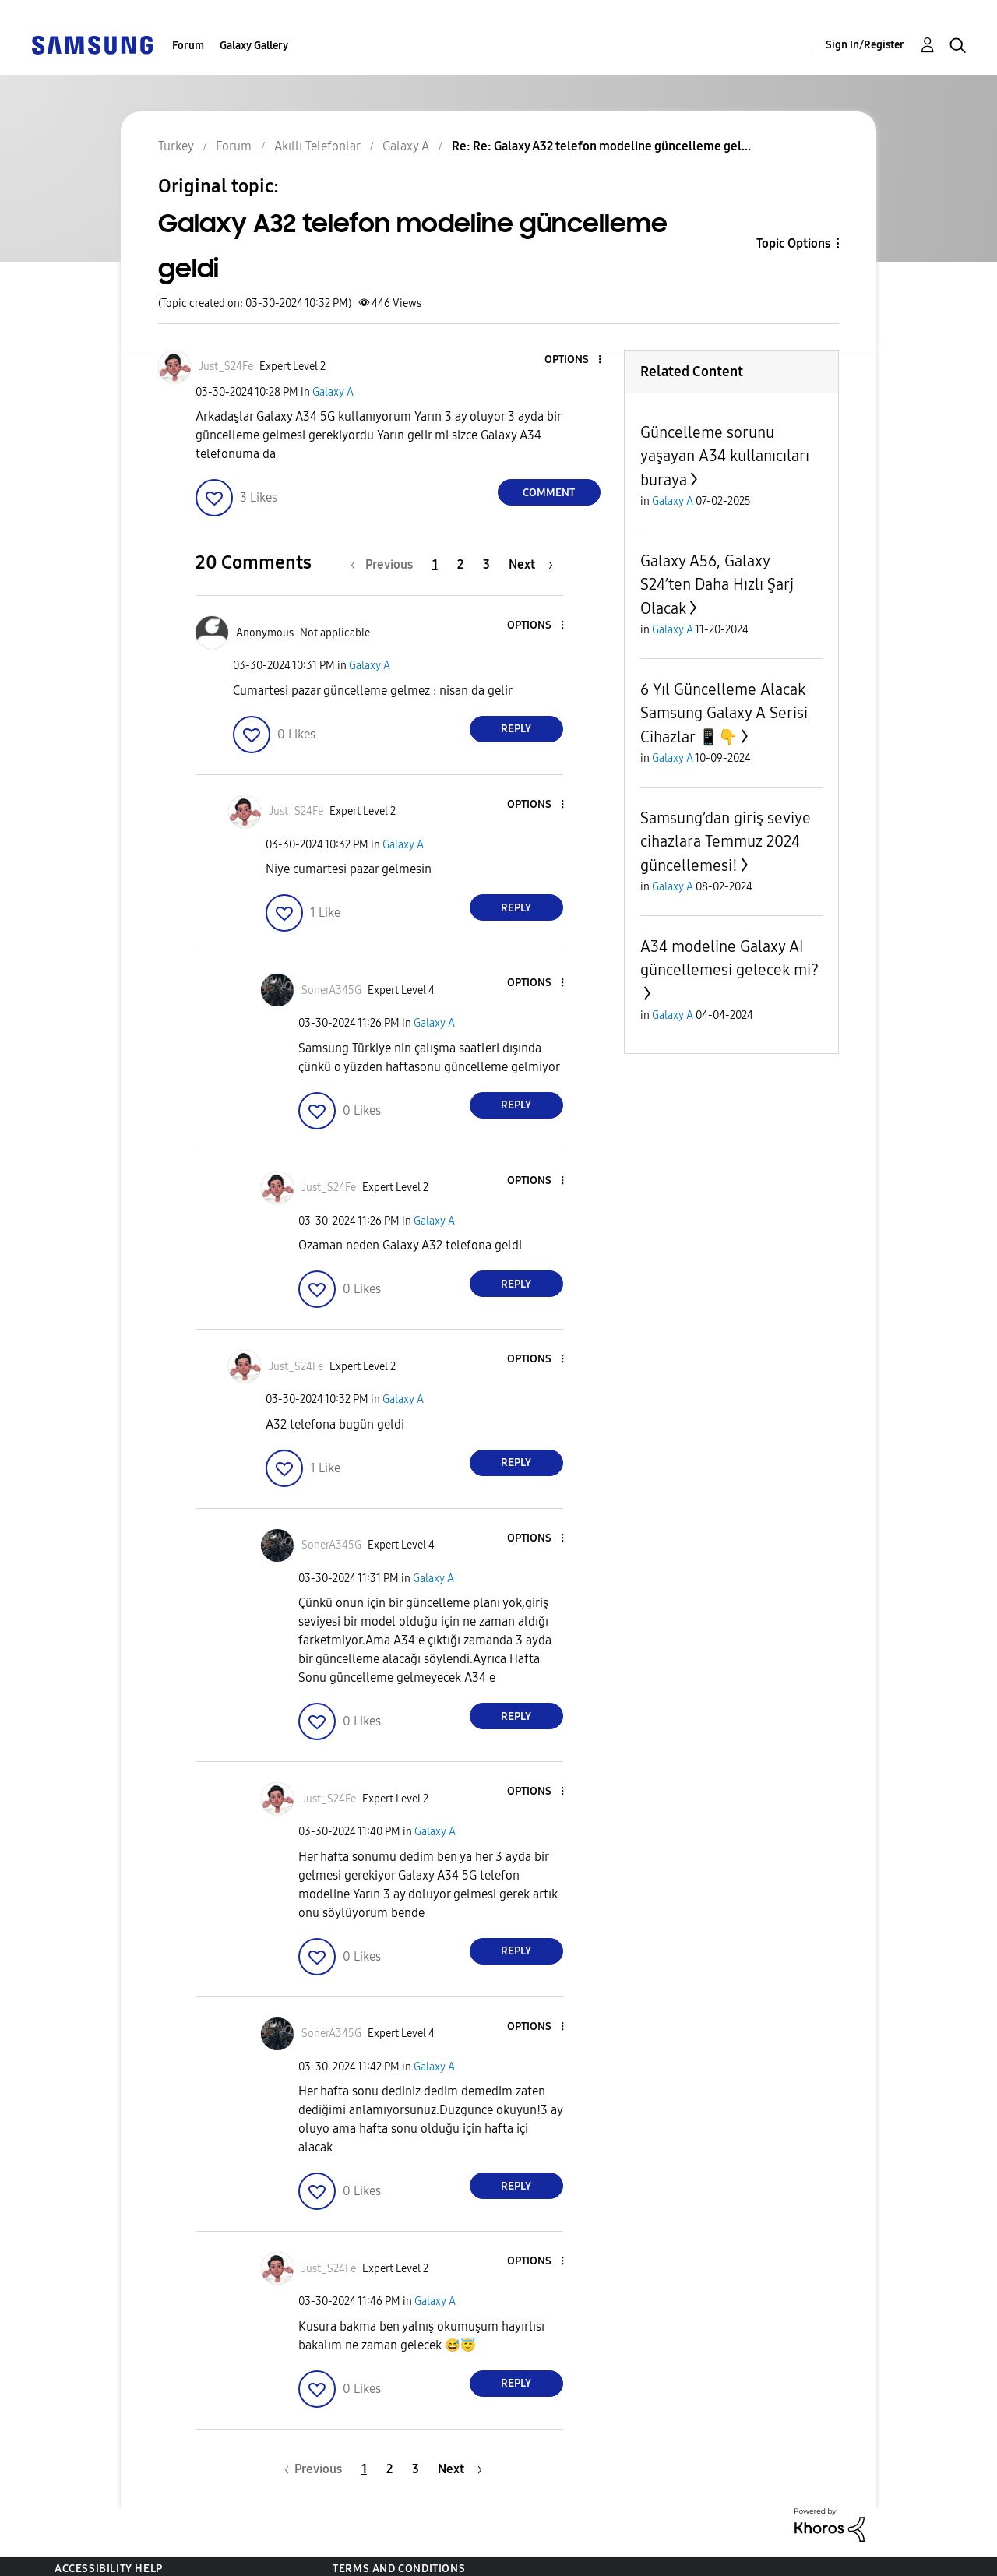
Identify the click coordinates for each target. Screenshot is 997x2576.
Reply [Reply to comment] (516, 728)
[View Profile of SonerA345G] (331, 990)
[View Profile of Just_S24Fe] (226, 366)
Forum (188, 45)
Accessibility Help (109, 2568)
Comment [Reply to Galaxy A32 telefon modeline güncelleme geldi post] (549, 492)
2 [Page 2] (460, 564)
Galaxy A (333, 392)
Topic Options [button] (793, 243)
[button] (573, 360)
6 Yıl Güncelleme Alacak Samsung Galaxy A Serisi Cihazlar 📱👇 (724, 713)
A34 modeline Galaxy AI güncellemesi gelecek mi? (729, 958)
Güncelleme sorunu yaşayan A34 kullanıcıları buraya (724, 456)
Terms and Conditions (399, 2568)
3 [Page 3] (486, 564)
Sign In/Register (865, 44)
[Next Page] (530, 564)
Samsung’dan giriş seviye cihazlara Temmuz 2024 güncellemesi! (725, 842)
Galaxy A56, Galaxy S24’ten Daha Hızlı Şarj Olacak (717, 584)
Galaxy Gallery (254, 45)
